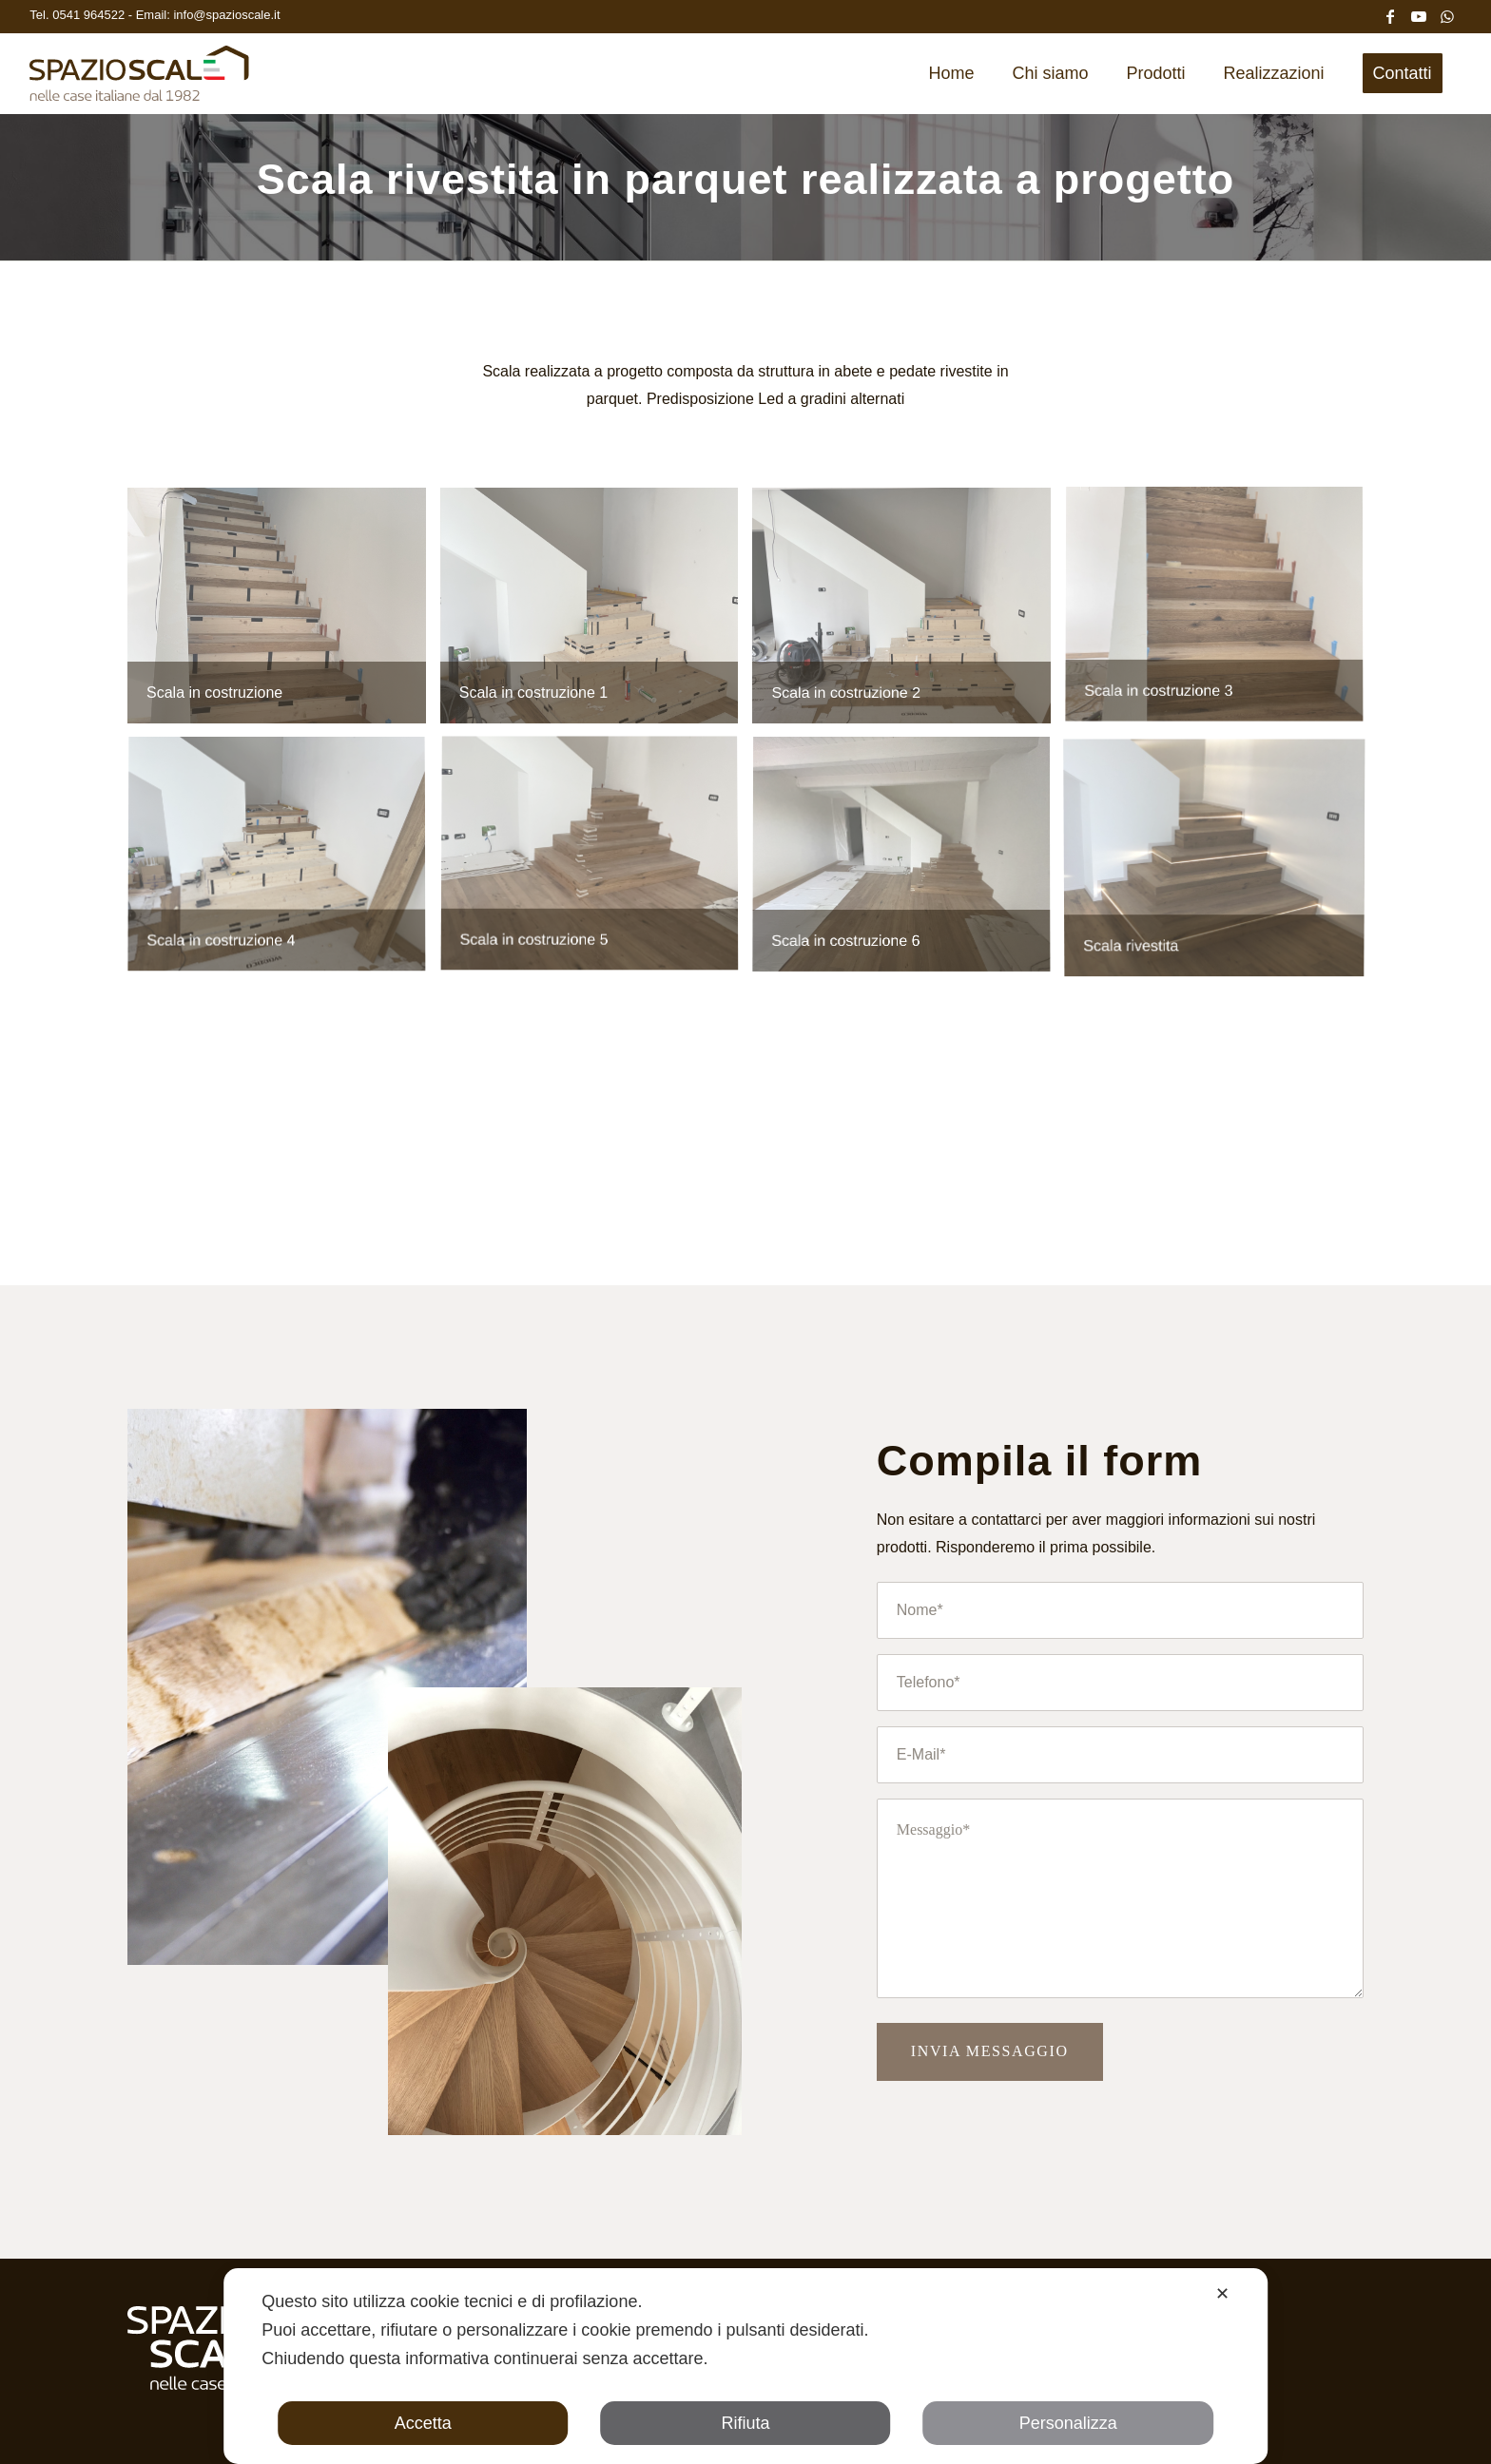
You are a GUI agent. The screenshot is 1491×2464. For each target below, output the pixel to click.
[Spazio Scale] (139, 80)
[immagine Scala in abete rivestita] (283, 613)
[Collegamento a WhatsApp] (1447, 14)
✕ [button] (1222, 2293)
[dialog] (745, 2366)
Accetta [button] (423, 2423)
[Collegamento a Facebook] (1390, 14)
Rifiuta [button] (745, 2423)
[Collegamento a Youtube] (1418, 14)
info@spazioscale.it (226, 15)
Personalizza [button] (1068, 2423)
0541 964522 (90, 15)
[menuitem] (951, 73)
